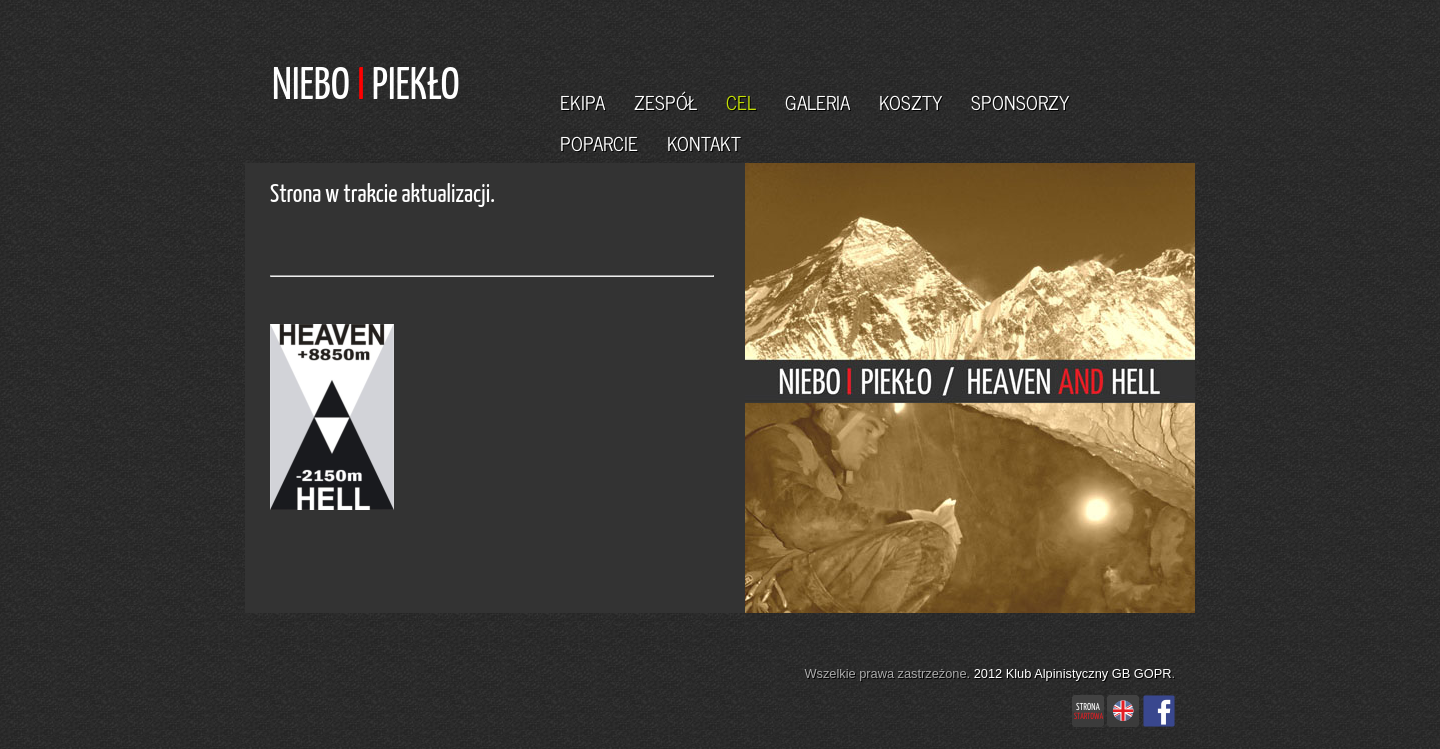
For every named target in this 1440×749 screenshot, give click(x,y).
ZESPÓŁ (665, 101)
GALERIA (817, 101)
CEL (741, 101)
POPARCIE (599, 142)
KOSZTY (910, 101)
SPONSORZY (1020, 101)
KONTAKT (704, 142)
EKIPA (582, 101)
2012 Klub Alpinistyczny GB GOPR (1073, 673)
